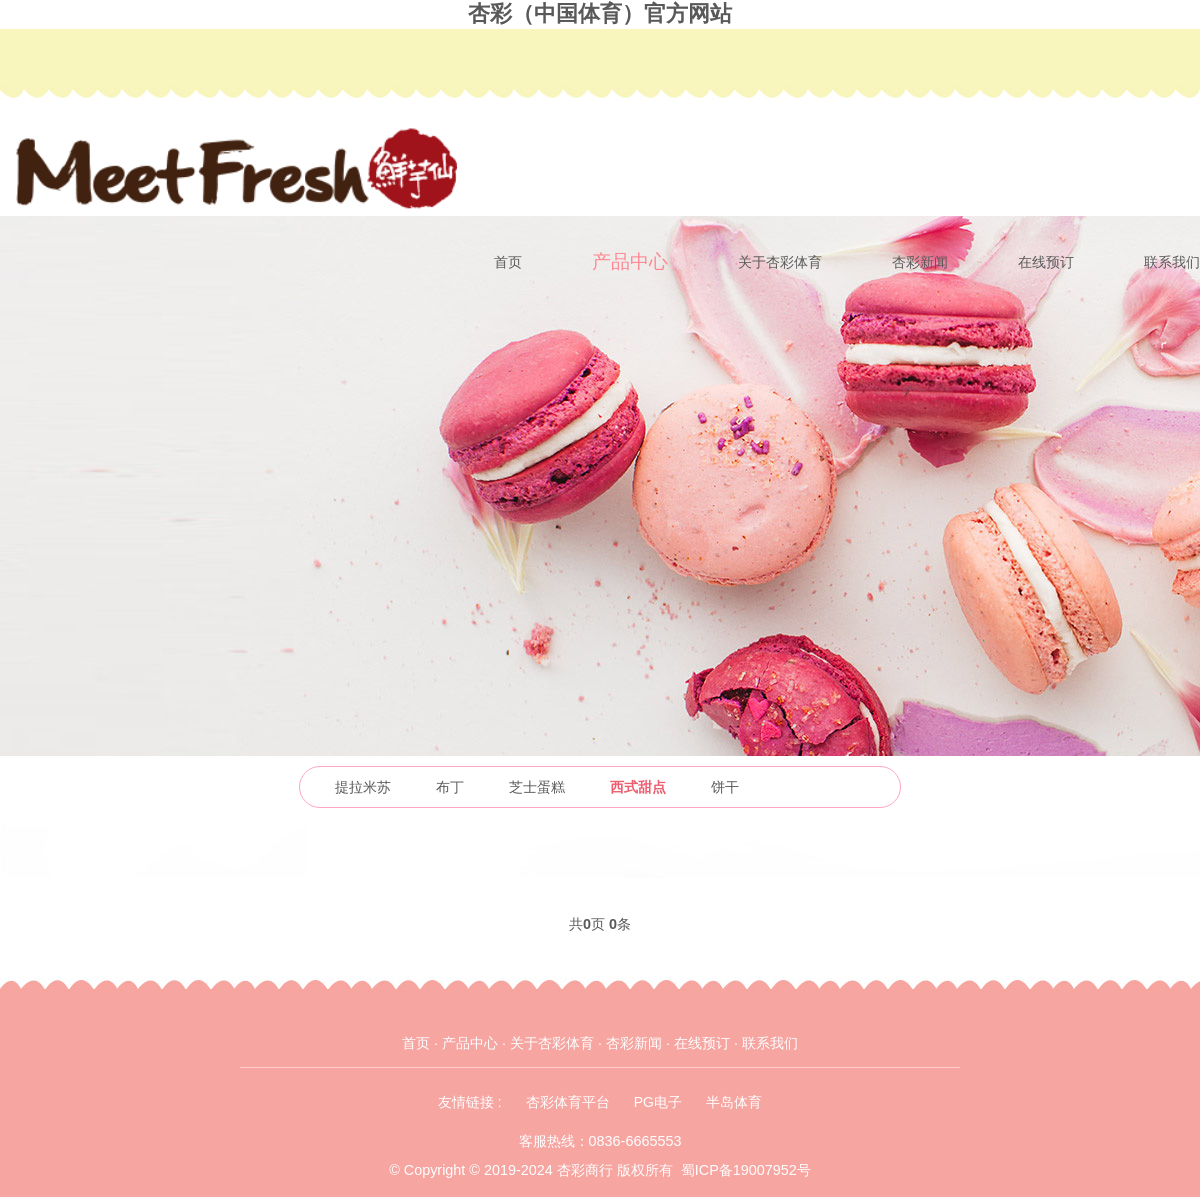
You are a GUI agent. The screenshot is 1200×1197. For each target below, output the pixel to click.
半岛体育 (734, 1102)
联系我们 (1172, 262)
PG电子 (658, 1102)
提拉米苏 (363, 787)
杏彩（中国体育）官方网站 (600, 13)
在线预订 (1046, 262)
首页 (508, 262)
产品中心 (630, 261)
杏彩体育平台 (568, 1102)
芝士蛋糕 (537, 787)
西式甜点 (638, 787)
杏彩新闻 (920, 262)
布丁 (450, 787)
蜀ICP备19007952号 (746, 1170)
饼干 (725, 787)
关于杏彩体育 (780, 262)
